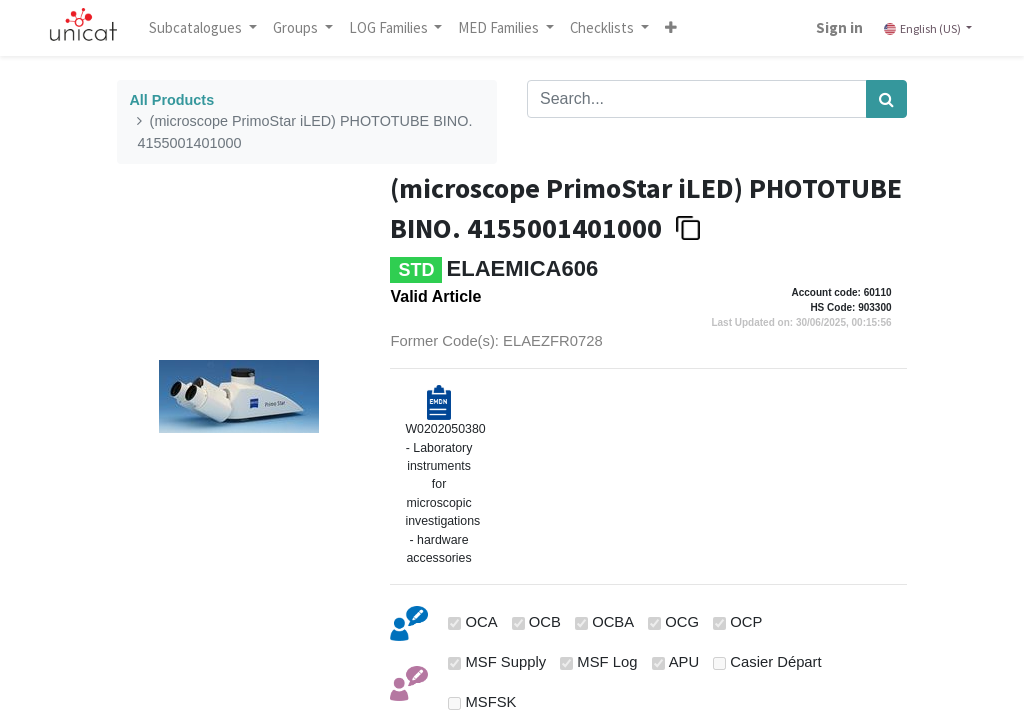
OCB (545, 622)
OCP (746, 622)
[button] (671, 28)
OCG (682, 622)
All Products (171, 100)
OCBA (613, 622)
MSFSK (491, 702)
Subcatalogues (197, 27)
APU (684, 662)
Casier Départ (775, 662)
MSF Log (607, 662)
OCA (482, 622)
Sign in (839, 27)
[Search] (886, 99)
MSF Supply (506, 662)
